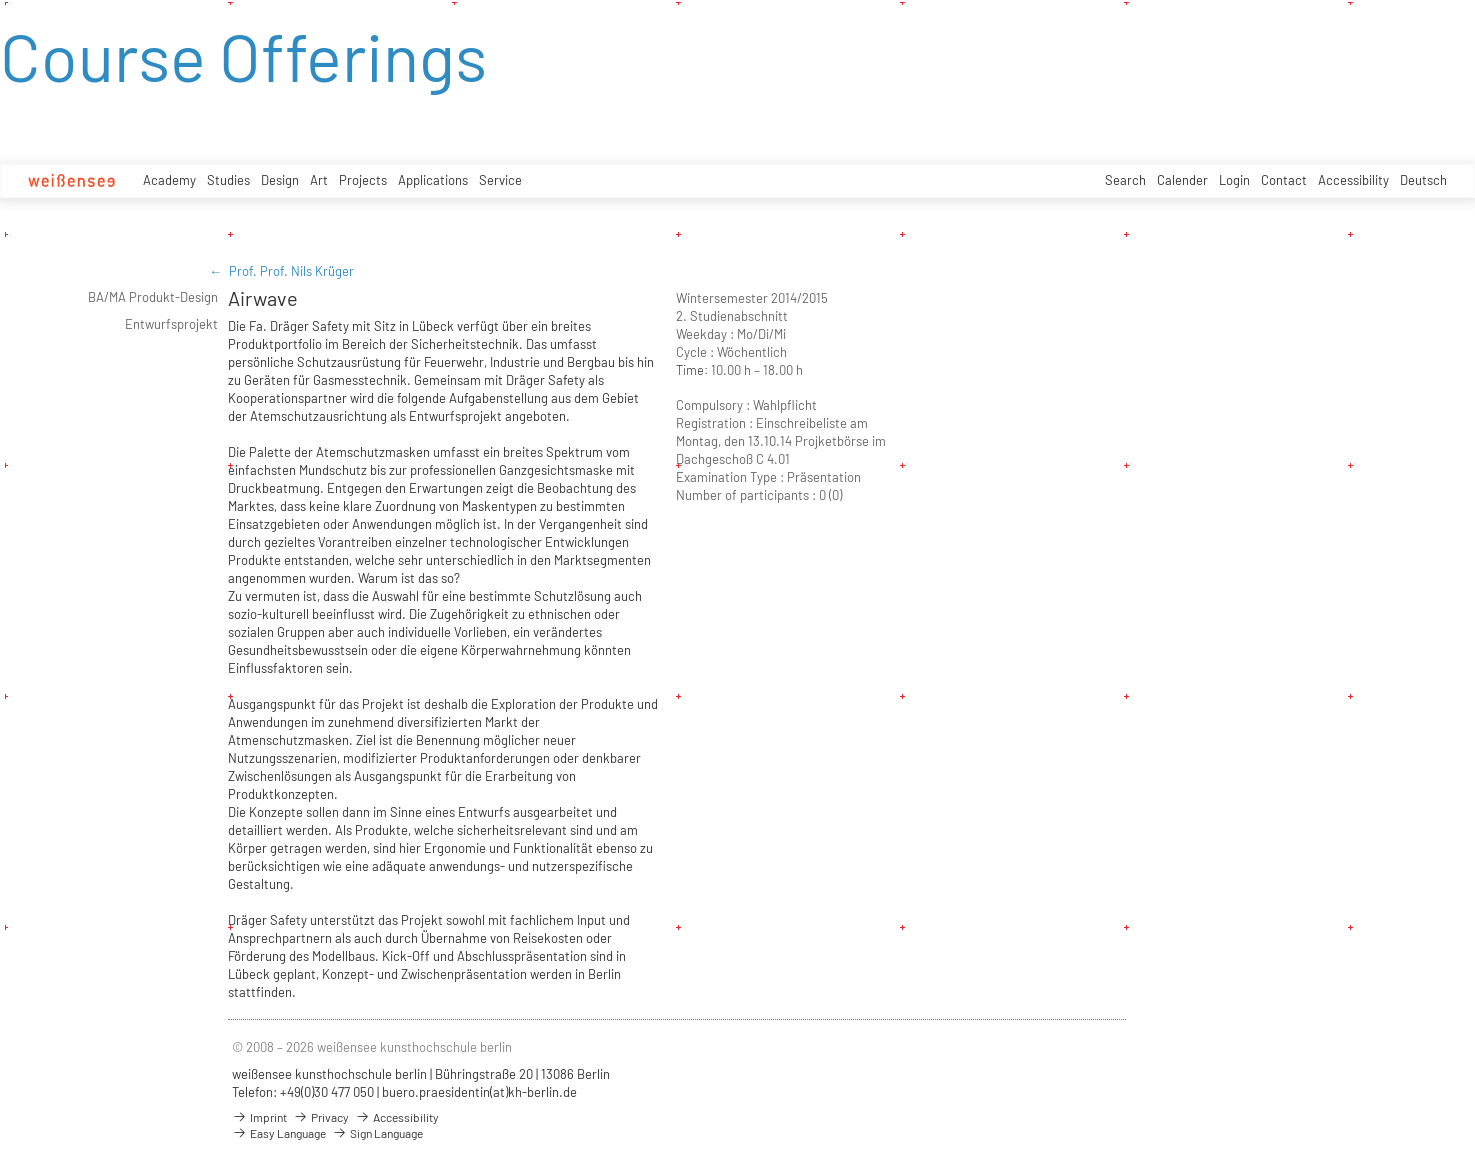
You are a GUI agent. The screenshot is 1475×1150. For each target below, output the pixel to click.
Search (1125, 180)
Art (319, 180)
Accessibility (1353, 180)
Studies (228, 180)
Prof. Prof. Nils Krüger (291, 271)
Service (500, 180)
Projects (363, 180)
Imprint (259, 1117)
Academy (169, 180)
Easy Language (279, 1133)
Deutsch (1423, 180)
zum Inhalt (0, 0)
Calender (1182, 180)
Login (1234, 180)
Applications (433, 180)
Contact (1284, 180)
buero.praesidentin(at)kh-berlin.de (479, 1092)
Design (280, 180)
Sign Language (377, 1133)
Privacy (321, 1117)
